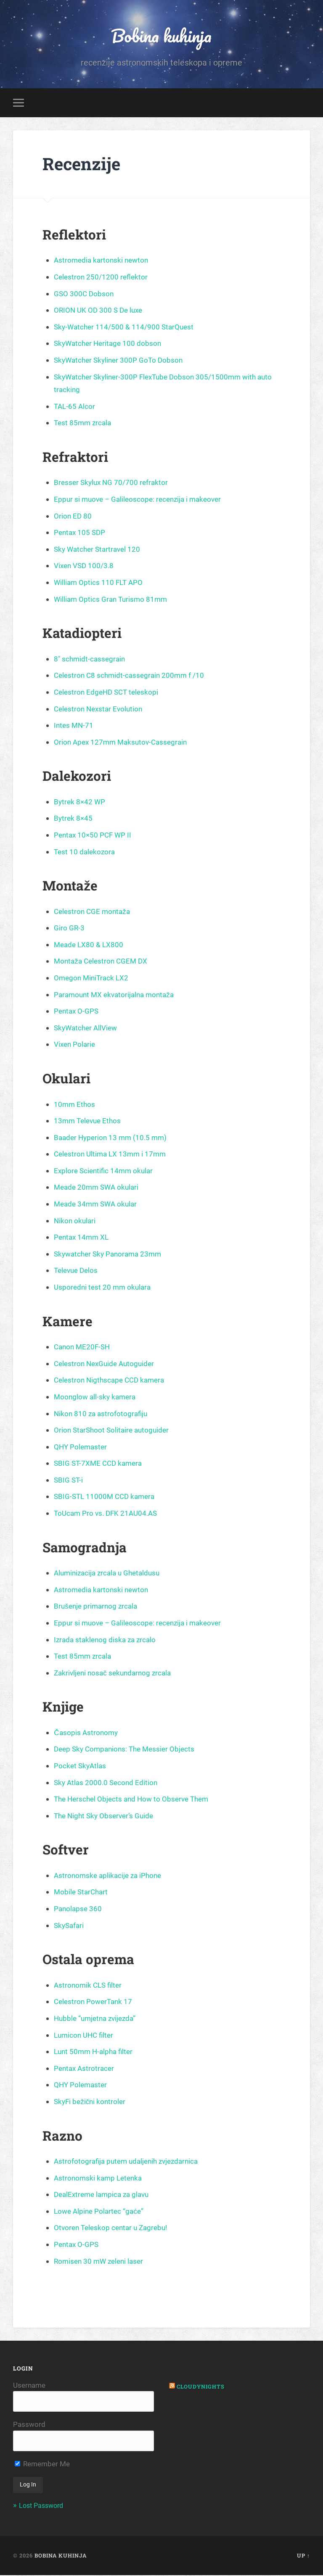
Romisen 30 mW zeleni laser (101, 2261)
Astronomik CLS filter (89, 1986)
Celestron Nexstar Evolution (100, 709)
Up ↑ (303, 2556)
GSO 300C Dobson (84, 294)
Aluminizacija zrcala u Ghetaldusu (110, 1574)
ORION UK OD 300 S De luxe (100, 311)
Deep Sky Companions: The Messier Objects (127, 1750)
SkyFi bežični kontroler (91, 2102)
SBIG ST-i (69, 1481)
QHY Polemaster (81, 1447)
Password (29, 2425)
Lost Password (43, 2506)
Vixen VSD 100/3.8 (85, 566)
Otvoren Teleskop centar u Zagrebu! (113, 2228)
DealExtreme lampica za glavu (104, 2195)
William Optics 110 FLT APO (100, 583)
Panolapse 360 (78, 1909)
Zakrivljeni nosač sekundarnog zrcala (115, 1674)
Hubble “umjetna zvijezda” (97, 2019)
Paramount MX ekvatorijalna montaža (117, 995)
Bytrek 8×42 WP (80, 802)
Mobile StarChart (82, 1893)
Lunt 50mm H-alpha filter (95, 2052)
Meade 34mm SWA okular (97, 1205)
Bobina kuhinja (161, 36)
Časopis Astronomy (87, 1733)
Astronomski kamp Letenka (100, 2178)
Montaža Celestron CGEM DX (103, 962)
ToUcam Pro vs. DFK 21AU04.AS (108, 1514)
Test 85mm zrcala (84, 423)
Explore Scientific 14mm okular (105, 1171)
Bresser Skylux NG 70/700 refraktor (113, 483)
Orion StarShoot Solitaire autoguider (114, 1431)
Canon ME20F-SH (83, 1347)
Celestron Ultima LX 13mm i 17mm (112, 1155)
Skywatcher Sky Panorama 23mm (110, 1255)
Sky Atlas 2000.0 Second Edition (107, 1783)
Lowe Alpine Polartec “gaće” (100, 2212)
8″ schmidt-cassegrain (91, 660)
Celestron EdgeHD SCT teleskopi (108, 693)
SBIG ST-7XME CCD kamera (100, 1464)
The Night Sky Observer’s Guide (106, 1816)
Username (29, 2386)
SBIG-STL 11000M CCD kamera (106, 1497)
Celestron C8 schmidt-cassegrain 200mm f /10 (131, 676)
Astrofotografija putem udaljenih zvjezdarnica (130, 2162)
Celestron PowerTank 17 (95, 2002)
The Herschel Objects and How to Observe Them (135, 1800)
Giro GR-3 (69, 929)
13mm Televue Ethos (89, 1121)
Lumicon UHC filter (85, 2035)
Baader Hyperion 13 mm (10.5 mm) (113, 1138)
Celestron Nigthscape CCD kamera (112, 1381)
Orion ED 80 (73, 516)
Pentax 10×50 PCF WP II (94, 836)
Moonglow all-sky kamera (96, 1397)
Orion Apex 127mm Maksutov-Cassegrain (123, 743)
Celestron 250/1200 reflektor (102, 278)
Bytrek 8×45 (74, 819)
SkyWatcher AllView (87, 1029)
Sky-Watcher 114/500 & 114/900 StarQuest (126, 328)
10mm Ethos (75, 1105)
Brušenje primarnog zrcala (97, 1607)
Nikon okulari (75, 1221)
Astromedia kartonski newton (103, 261)
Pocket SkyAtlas (81, 1766)
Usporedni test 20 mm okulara (104, 1288)
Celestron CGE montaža (94, 912)
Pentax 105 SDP (81, 533)
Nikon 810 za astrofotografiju (102, 1414)
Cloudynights (202, 2387)
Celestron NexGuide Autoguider (106, 1364)
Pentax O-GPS (77, 1012)
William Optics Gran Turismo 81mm (112, 599)
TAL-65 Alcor (75, 407)
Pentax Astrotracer (85, 2069)
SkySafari (70, 1926)
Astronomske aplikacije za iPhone (110, 1876)
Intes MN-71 (74, 726)
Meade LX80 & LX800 (90, 945)
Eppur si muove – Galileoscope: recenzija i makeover (141, 500)
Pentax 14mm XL (82, 1238)
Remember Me (42, 2465)
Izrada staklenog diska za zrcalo (107, 1640)
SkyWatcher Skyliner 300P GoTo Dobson (121, 361)
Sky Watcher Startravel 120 (99, 550)
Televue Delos (77, 1271)
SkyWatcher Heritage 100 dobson (110, 344)
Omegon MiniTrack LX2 (93, 979)
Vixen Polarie (75, 1045)
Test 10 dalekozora (85, 852)
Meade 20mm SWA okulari (98, 1188)
